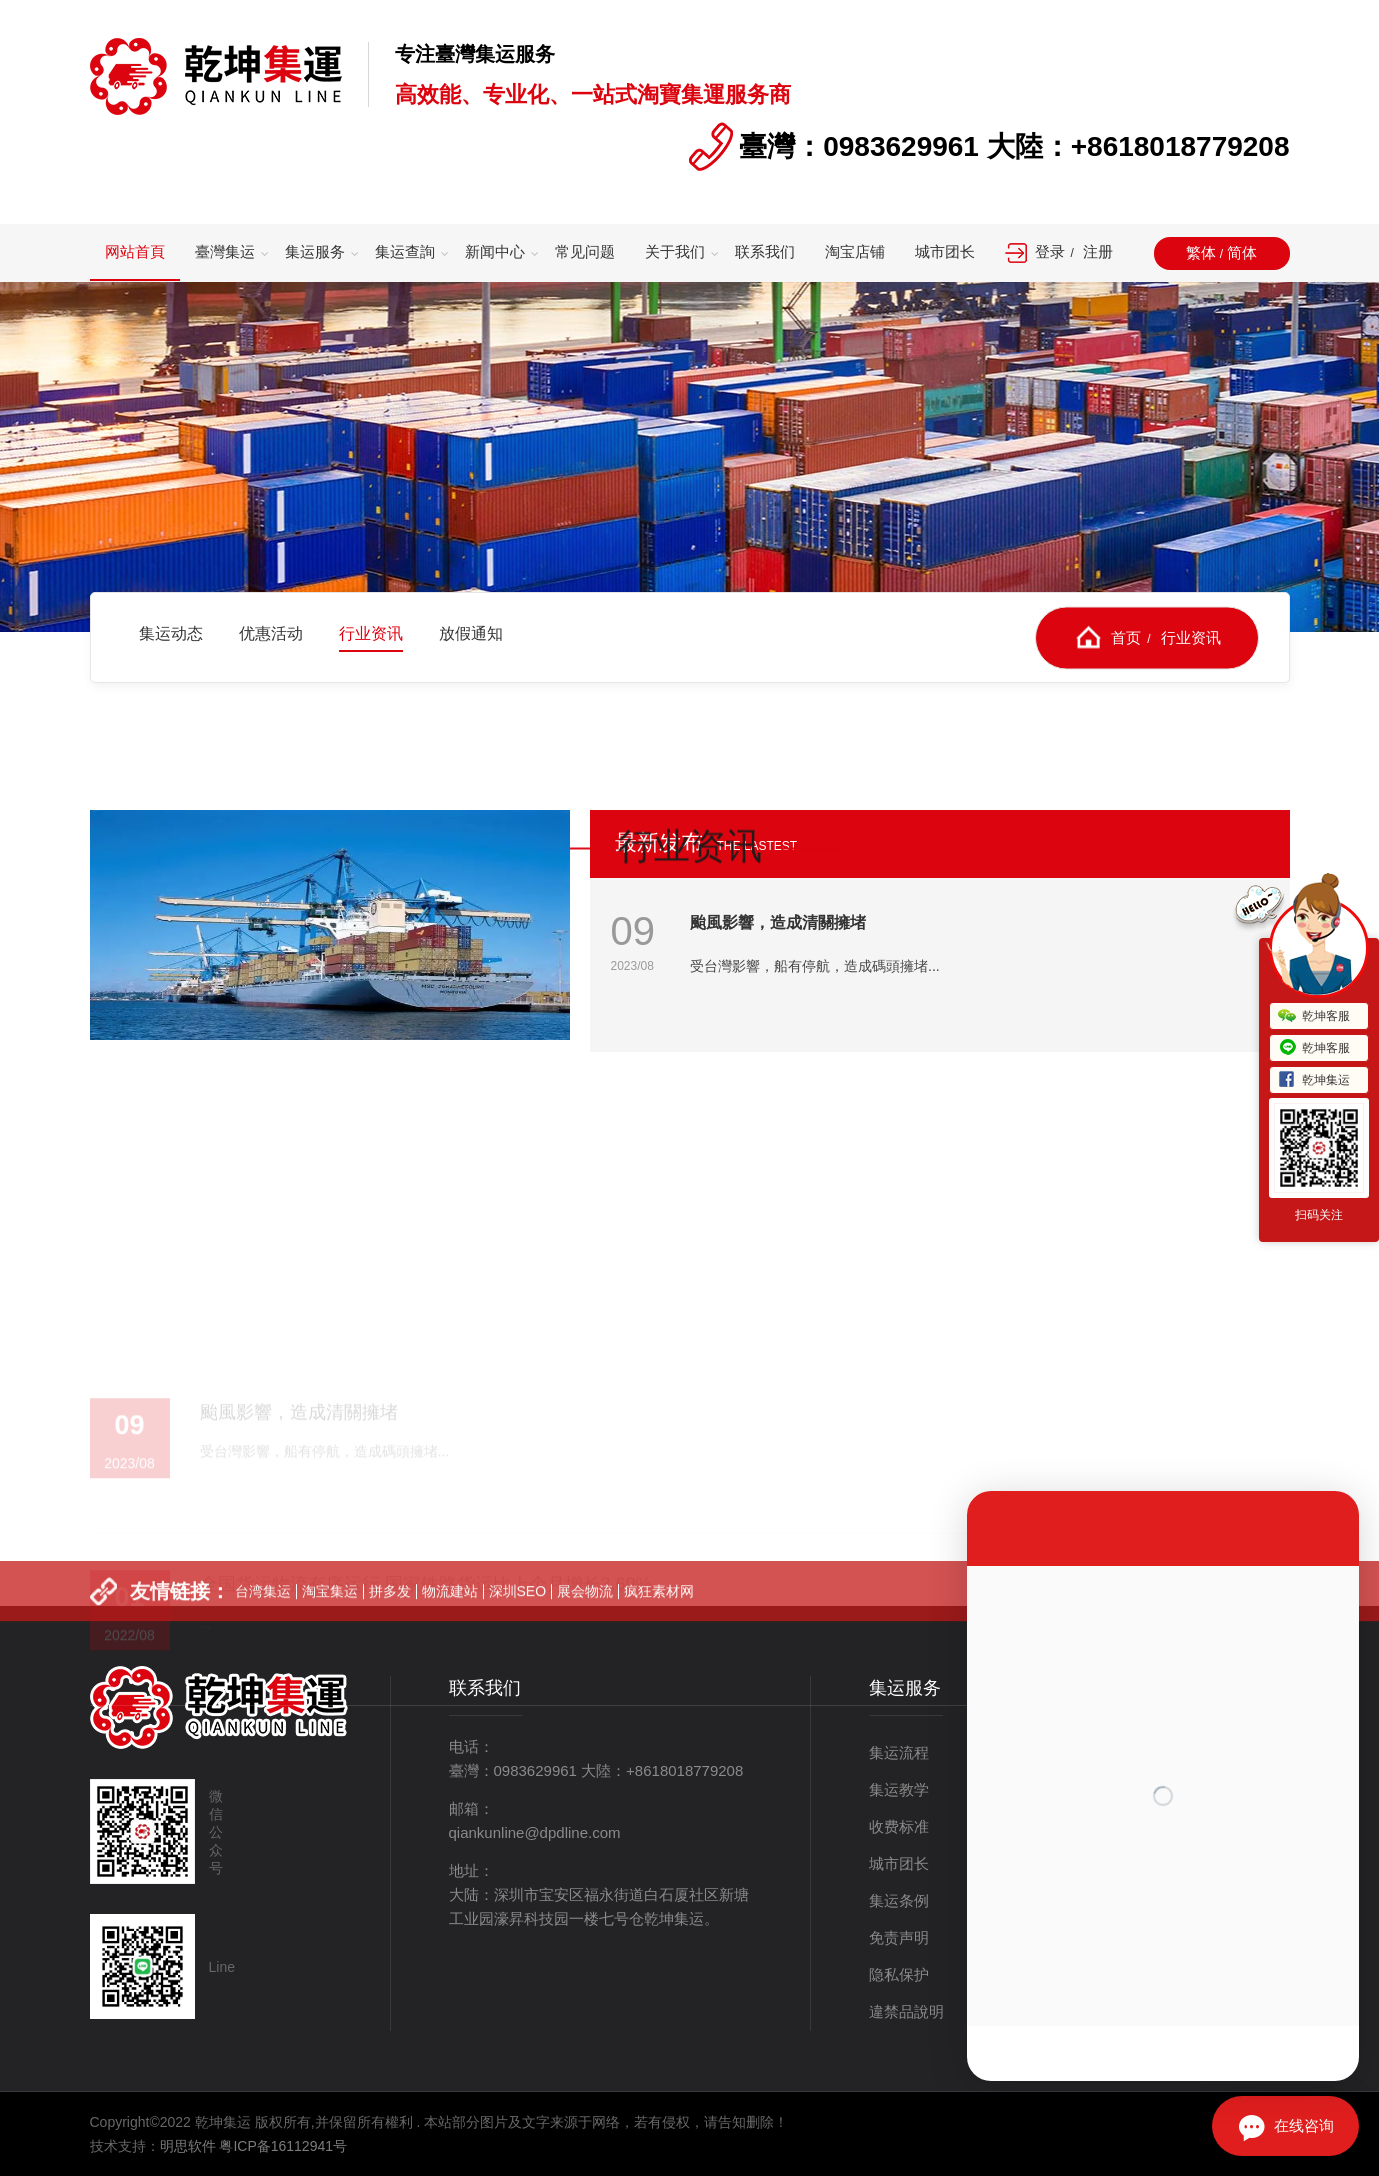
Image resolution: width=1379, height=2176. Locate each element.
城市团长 (945, 251)
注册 (1098, 251)
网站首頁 (135, 251)
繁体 (1201, 252)
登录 (1050, 251)
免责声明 (899, 1937)
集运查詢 (405, 251)
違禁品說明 (906, 2011)
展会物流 (585, 1623)
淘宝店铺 (855, 251)
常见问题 (585, 251)
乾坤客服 (1314, 1017)
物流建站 (450, 1623)
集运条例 (899, 1900)
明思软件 (188, 2146)
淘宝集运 (330, 1623)
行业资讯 (1191, 636)
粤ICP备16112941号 (283, 2146)
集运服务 (315, 251)
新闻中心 (495, 251)
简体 (1242, 252)
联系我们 (765, 251)
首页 (1126, 636)
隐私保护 (899, 1974)
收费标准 (899, 1826)
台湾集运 (263, 1623)
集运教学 (899, 1789)
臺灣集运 (225, 251)
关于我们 (675, 251)
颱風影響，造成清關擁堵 (778, 922)
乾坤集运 (1314, 1081)
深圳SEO (518, 1623)
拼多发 (390, 1623)
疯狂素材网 (659, 1623)
